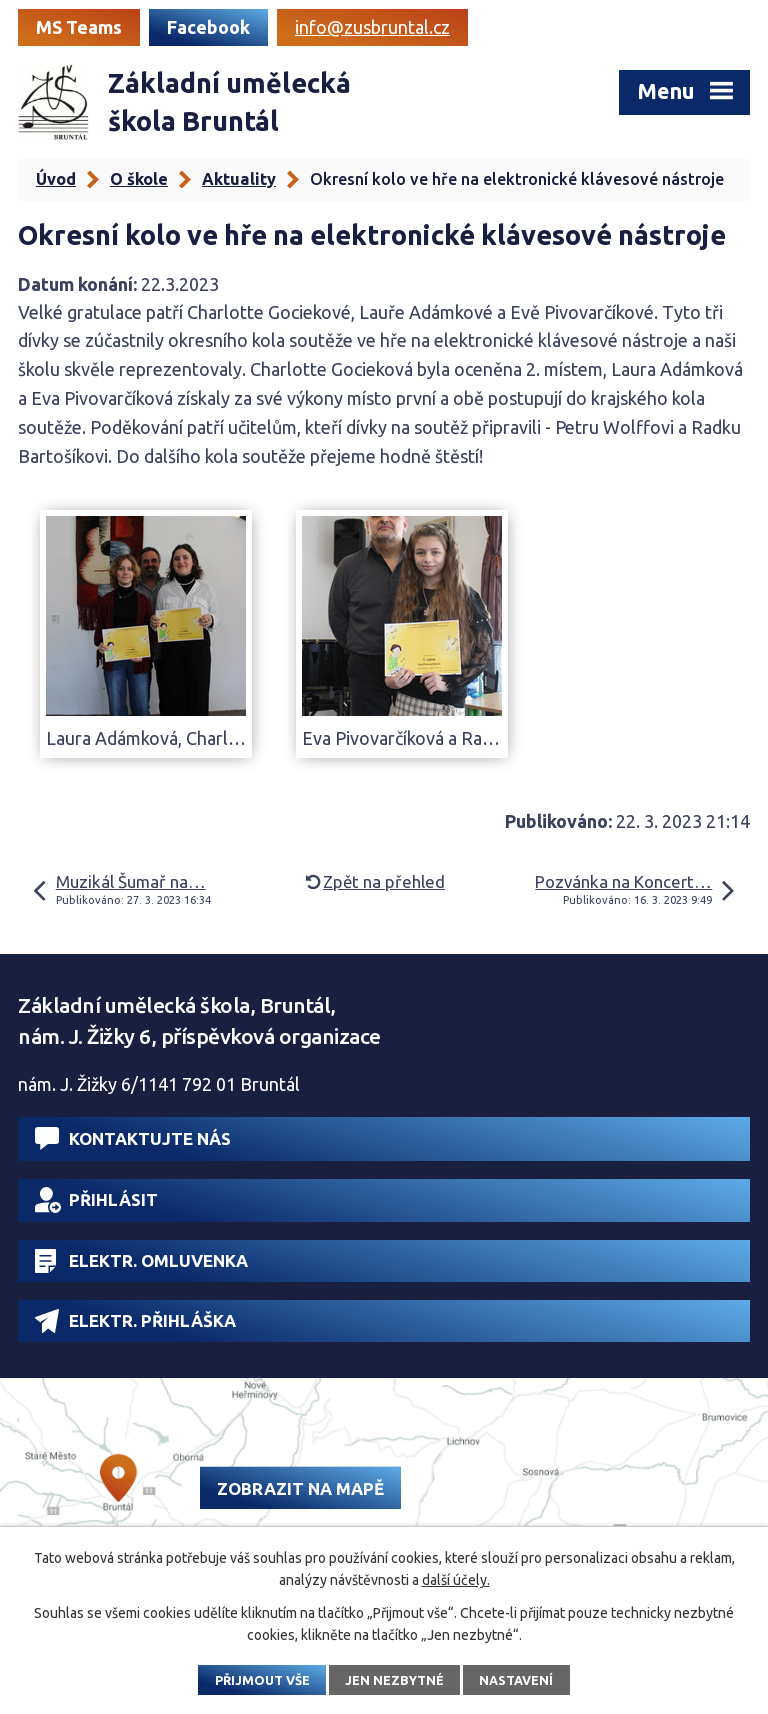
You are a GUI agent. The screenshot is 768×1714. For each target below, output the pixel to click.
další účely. (456, 1580)
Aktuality (239, 179)
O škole (139, 179)
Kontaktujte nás (133, 1138)
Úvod (56, 179)
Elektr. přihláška (135, 1320)
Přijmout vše (262, 1680)
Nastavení (516, 1680)
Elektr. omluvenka (141, 1261)
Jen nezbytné (394, 1680)
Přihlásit (96, 1200)
